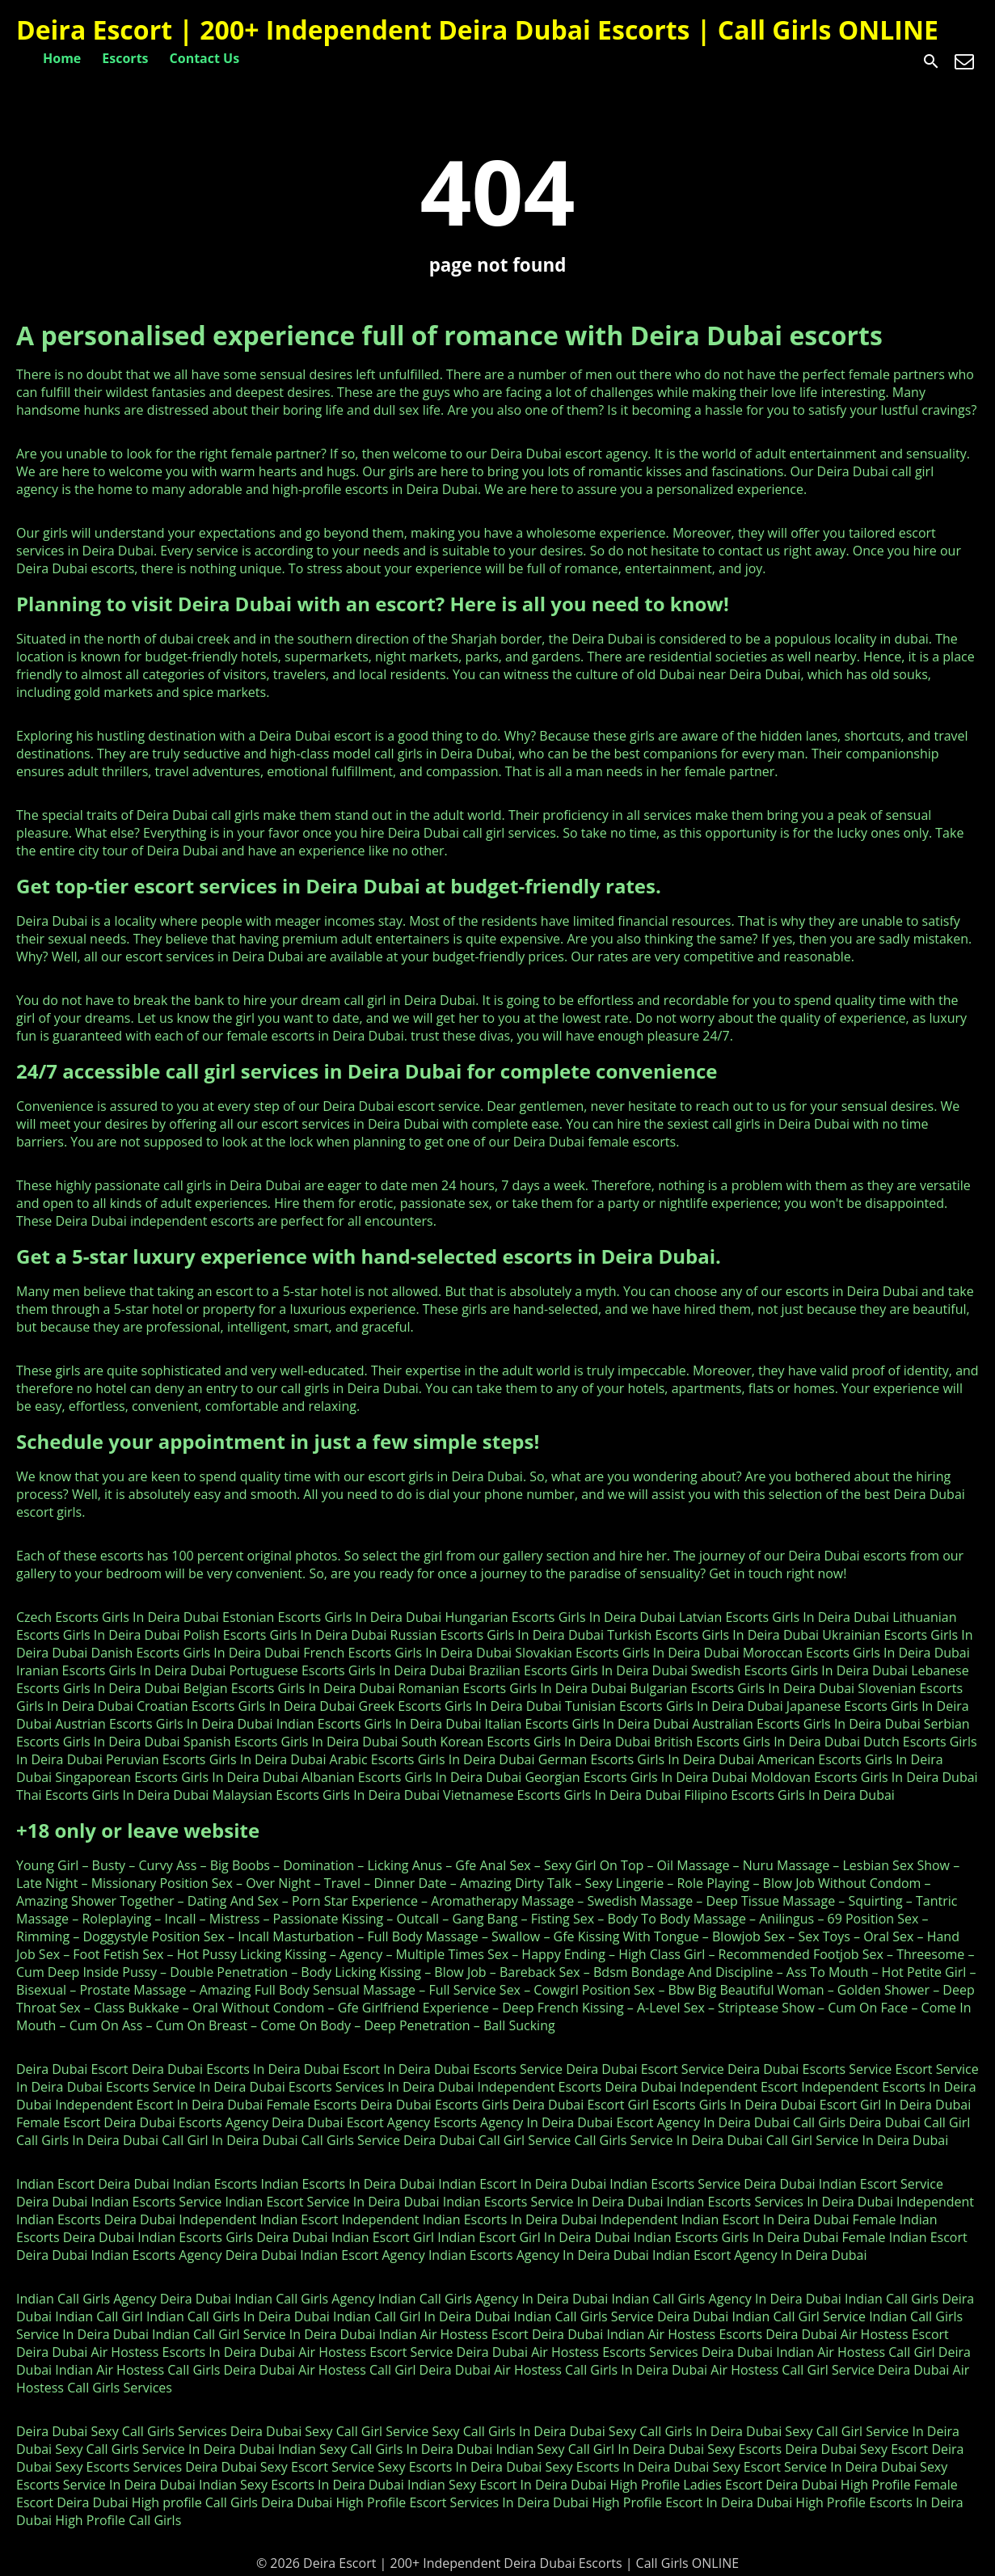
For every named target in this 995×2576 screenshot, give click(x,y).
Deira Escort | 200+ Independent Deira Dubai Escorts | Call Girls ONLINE (477, 29)
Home (62, 58)
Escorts (125, 58)
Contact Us (205, 58)
